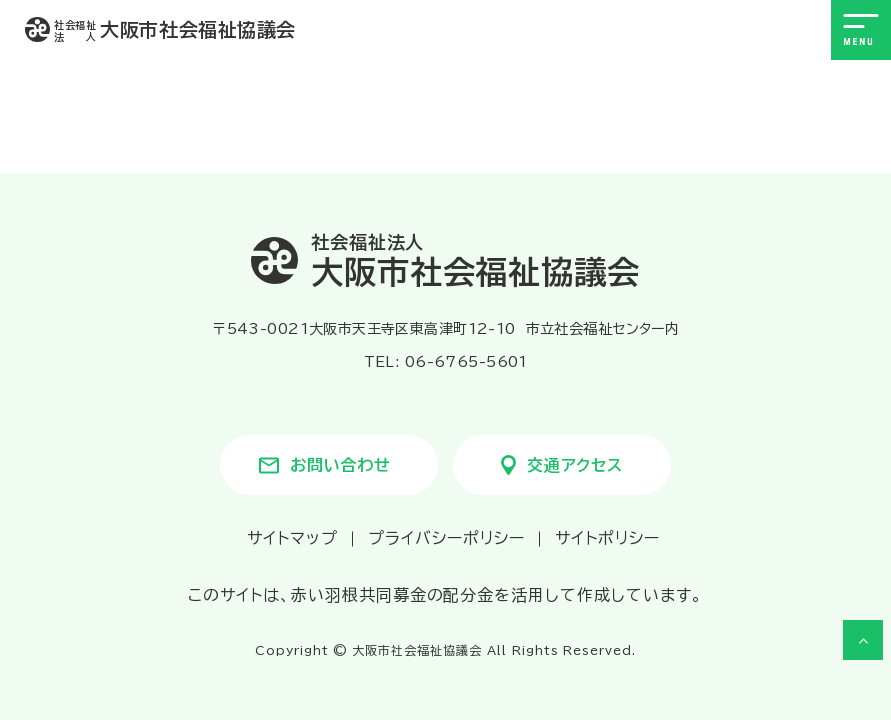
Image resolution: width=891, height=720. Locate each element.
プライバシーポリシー (446, 538)
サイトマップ (292, 538)
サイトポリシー (607, 538)
